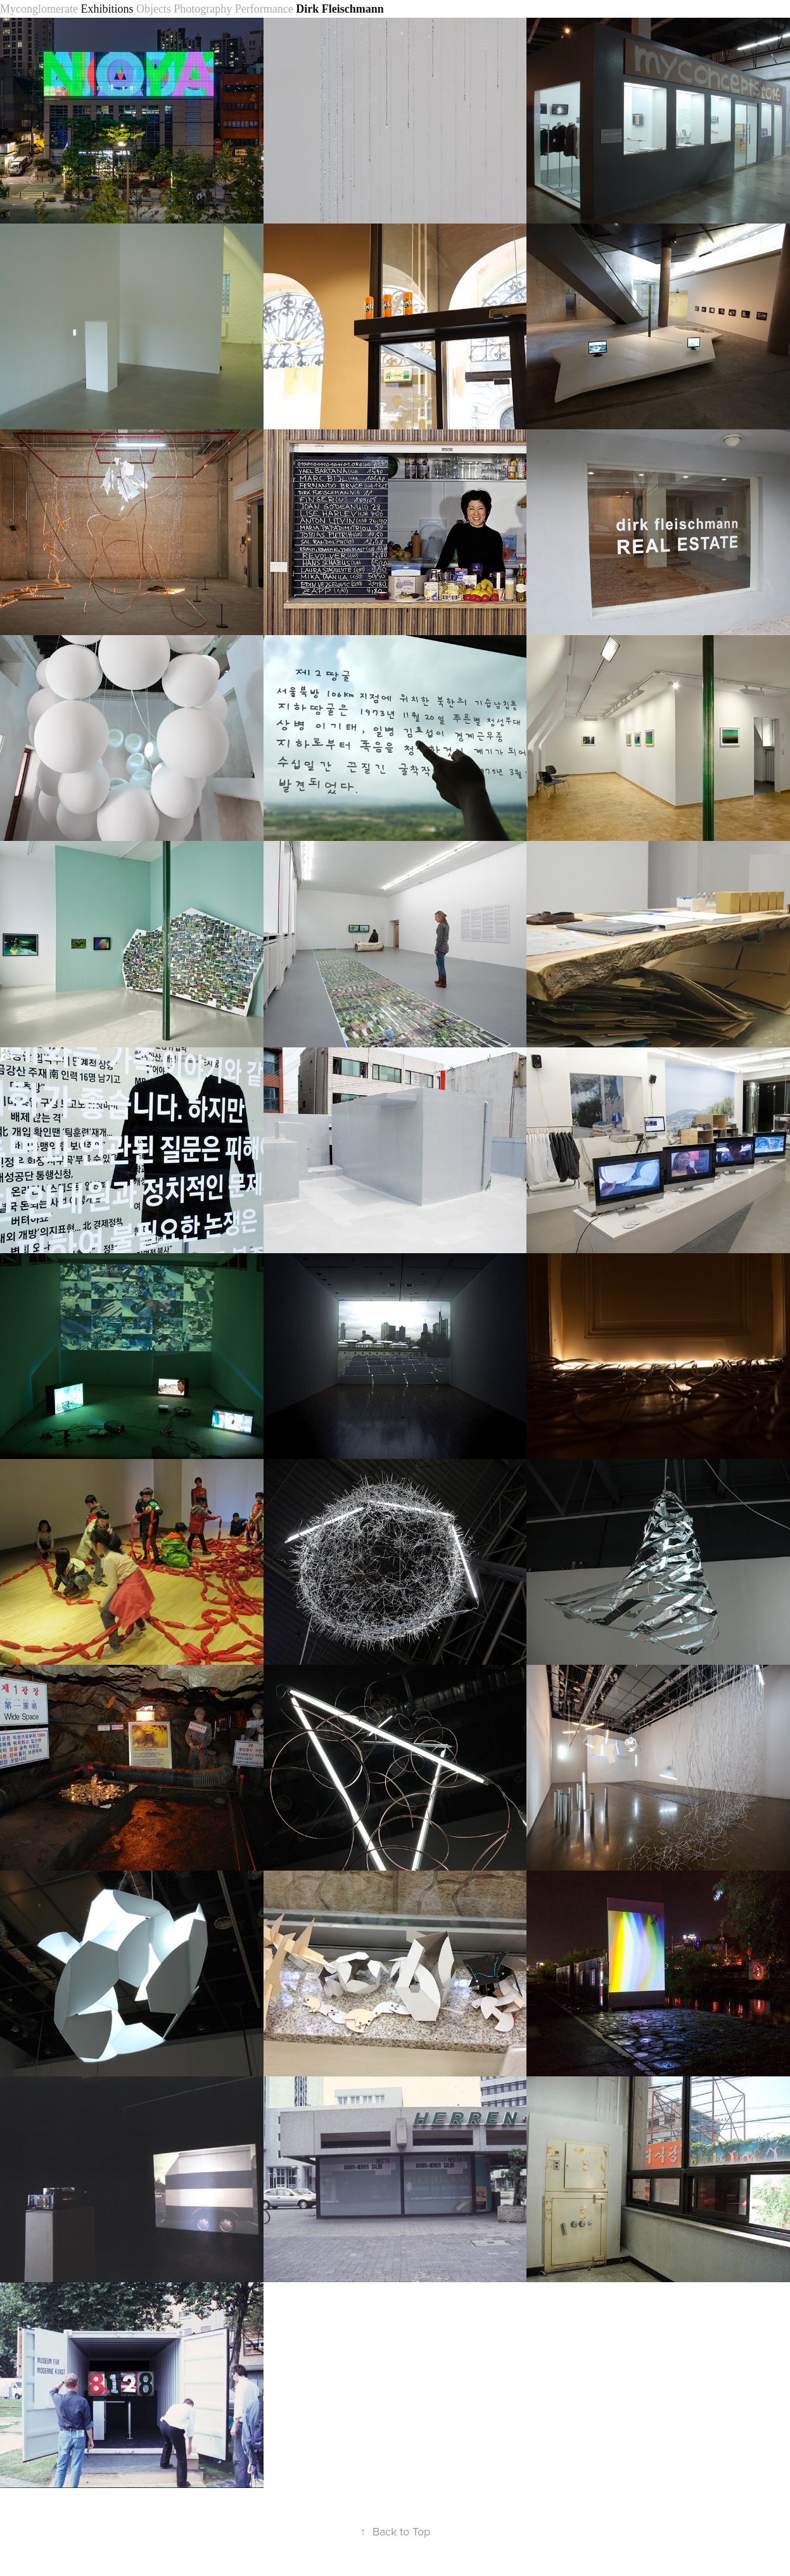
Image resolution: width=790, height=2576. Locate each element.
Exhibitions (106, 9)
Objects (153, 9)
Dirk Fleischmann (340, 9)
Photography (203, 9)
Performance (264, 9)
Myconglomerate (39, 9)
